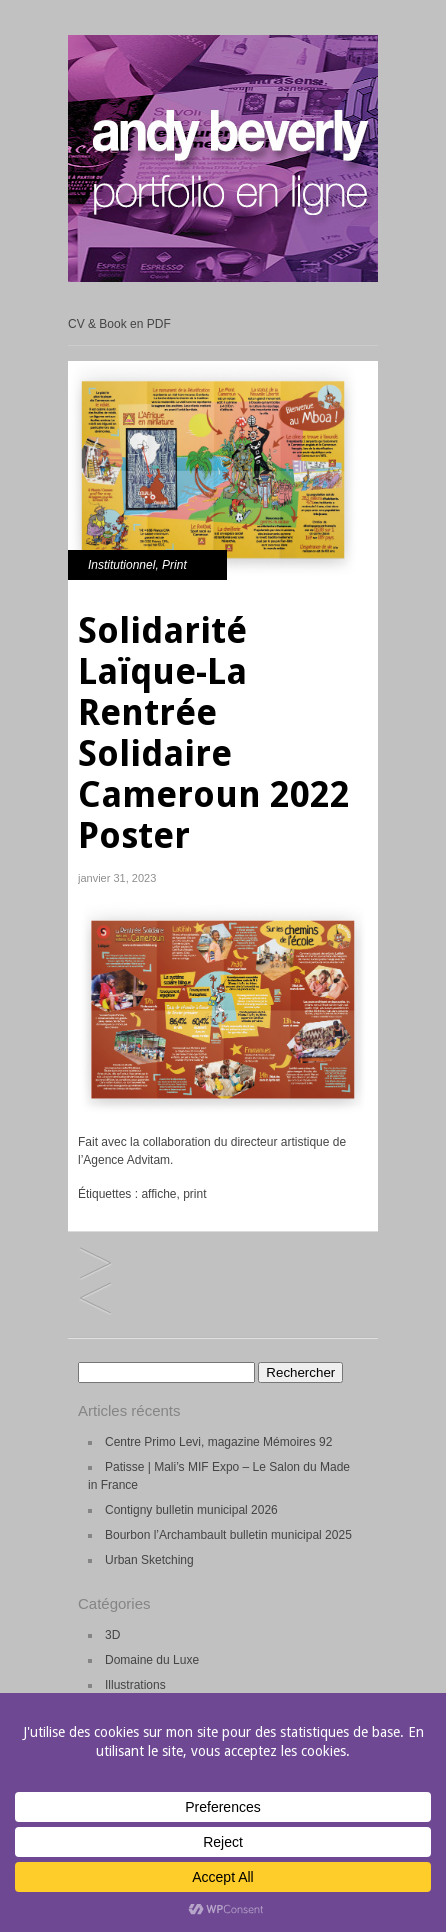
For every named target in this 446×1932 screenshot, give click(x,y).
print (194, 1194)
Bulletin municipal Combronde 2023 (95, 1264)
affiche (158, 1194)
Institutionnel (121, 565)
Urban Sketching (149, 1560)
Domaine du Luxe (152, 1660)
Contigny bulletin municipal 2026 (191, 1510)
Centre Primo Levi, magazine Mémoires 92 (218, 1442)
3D (112, 1635)
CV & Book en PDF (119, 324)
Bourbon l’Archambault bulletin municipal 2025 (228, 1535)
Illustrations (135, 1685)
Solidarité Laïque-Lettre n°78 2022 (95, 1299)
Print (174, 565)
